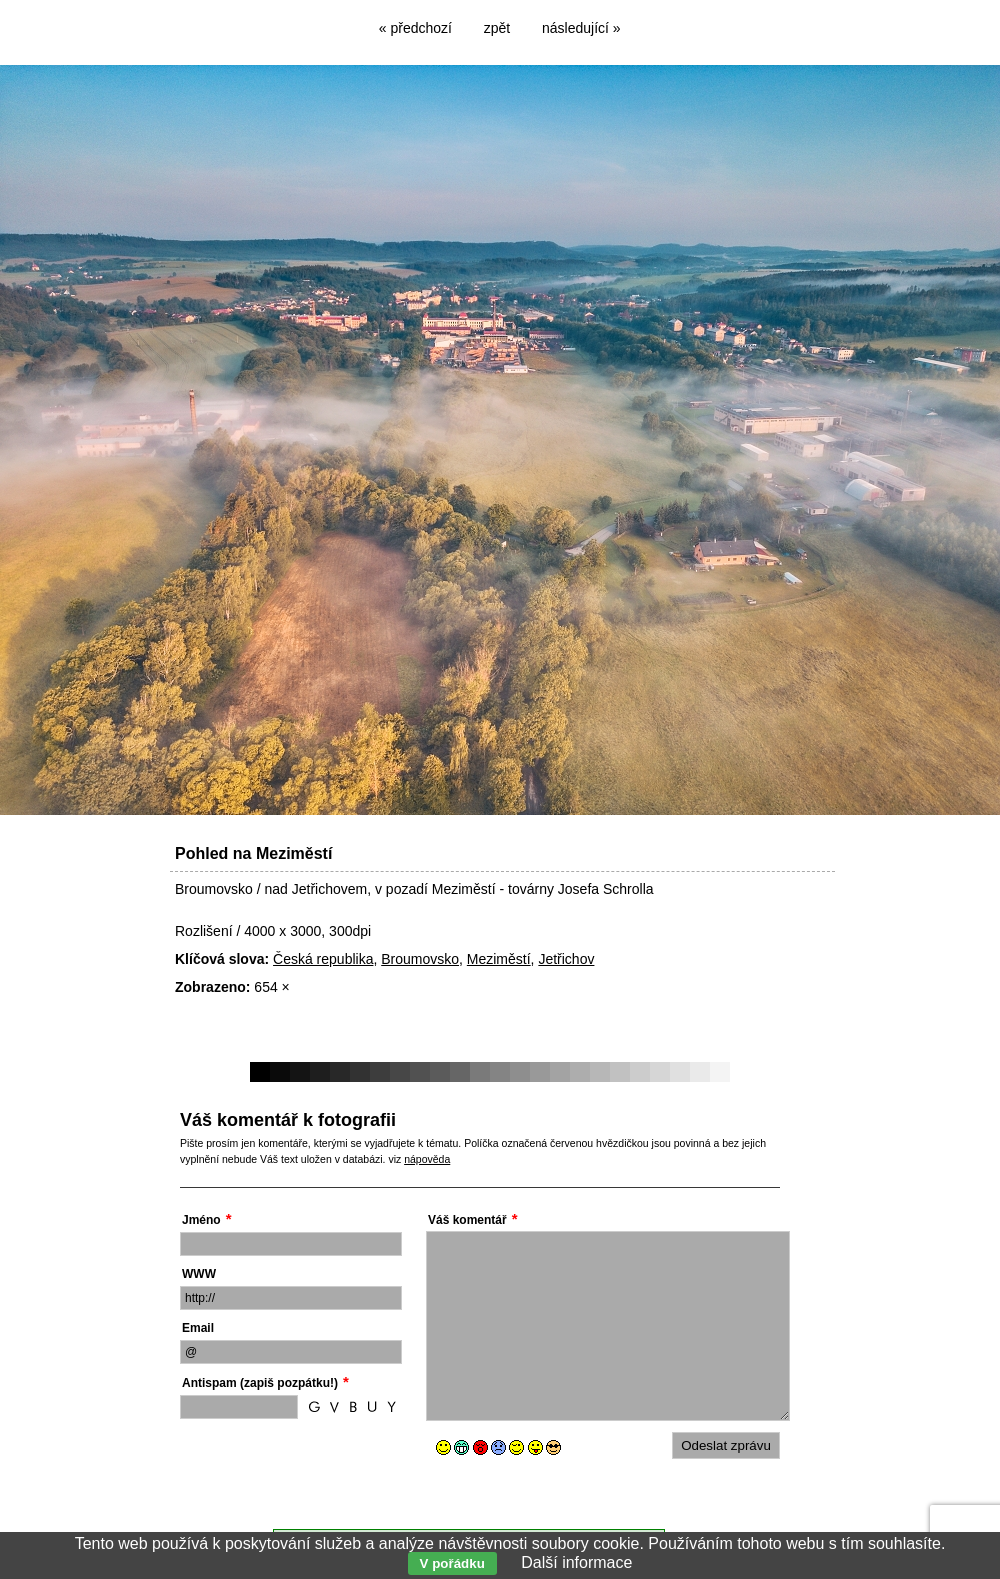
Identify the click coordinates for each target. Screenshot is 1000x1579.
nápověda (427, 1159)
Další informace (576, 1562)
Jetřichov (566, 959)
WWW (199, 1274)
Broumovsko (420, 959)
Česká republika (323, 959)
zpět (497, 28)
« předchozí (415, 28)
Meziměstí (499, 959)
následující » (581, 28)
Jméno (201, 1220)
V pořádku (452, 1563)
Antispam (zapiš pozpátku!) (260, 1383)
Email (198, 1328)
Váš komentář (467, 1220)
